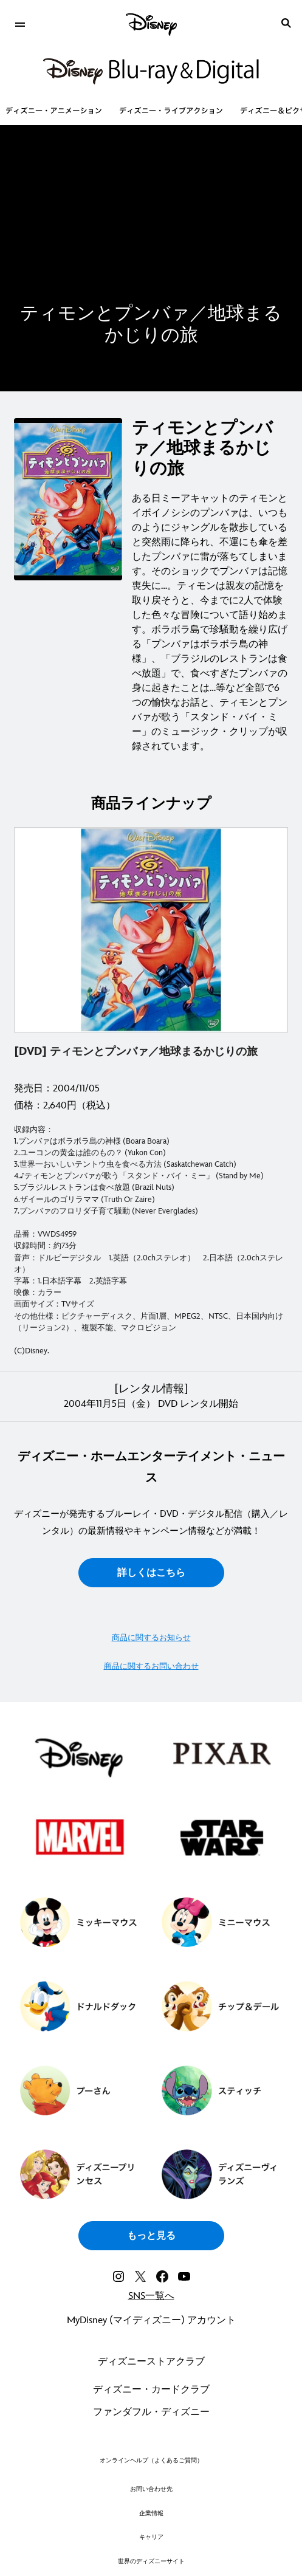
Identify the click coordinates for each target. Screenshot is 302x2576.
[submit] (286, 23)
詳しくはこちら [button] (151, 1573)
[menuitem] (19, 23)
